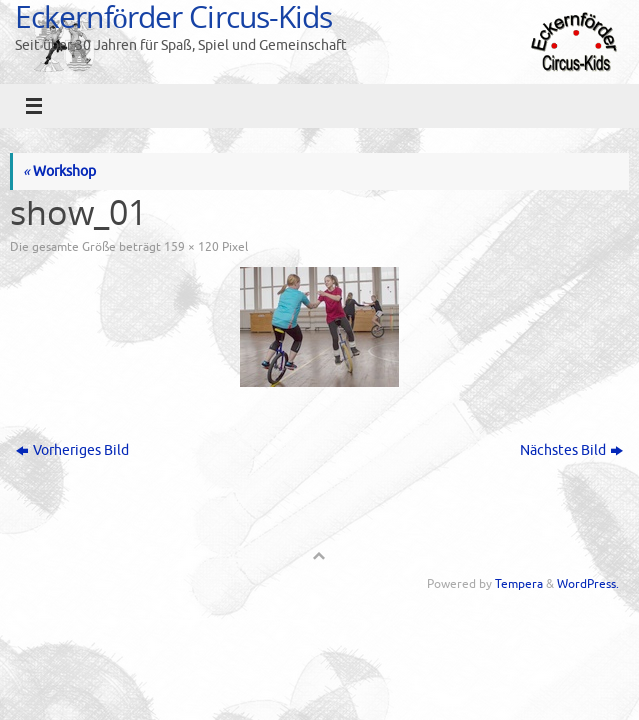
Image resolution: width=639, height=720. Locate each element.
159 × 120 (191, 247)
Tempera (519, 584)
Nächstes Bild (571, 450)
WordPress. (588, 584)
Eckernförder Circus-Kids (173, 16)
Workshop (59, 171)
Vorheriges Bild (72, 450)
